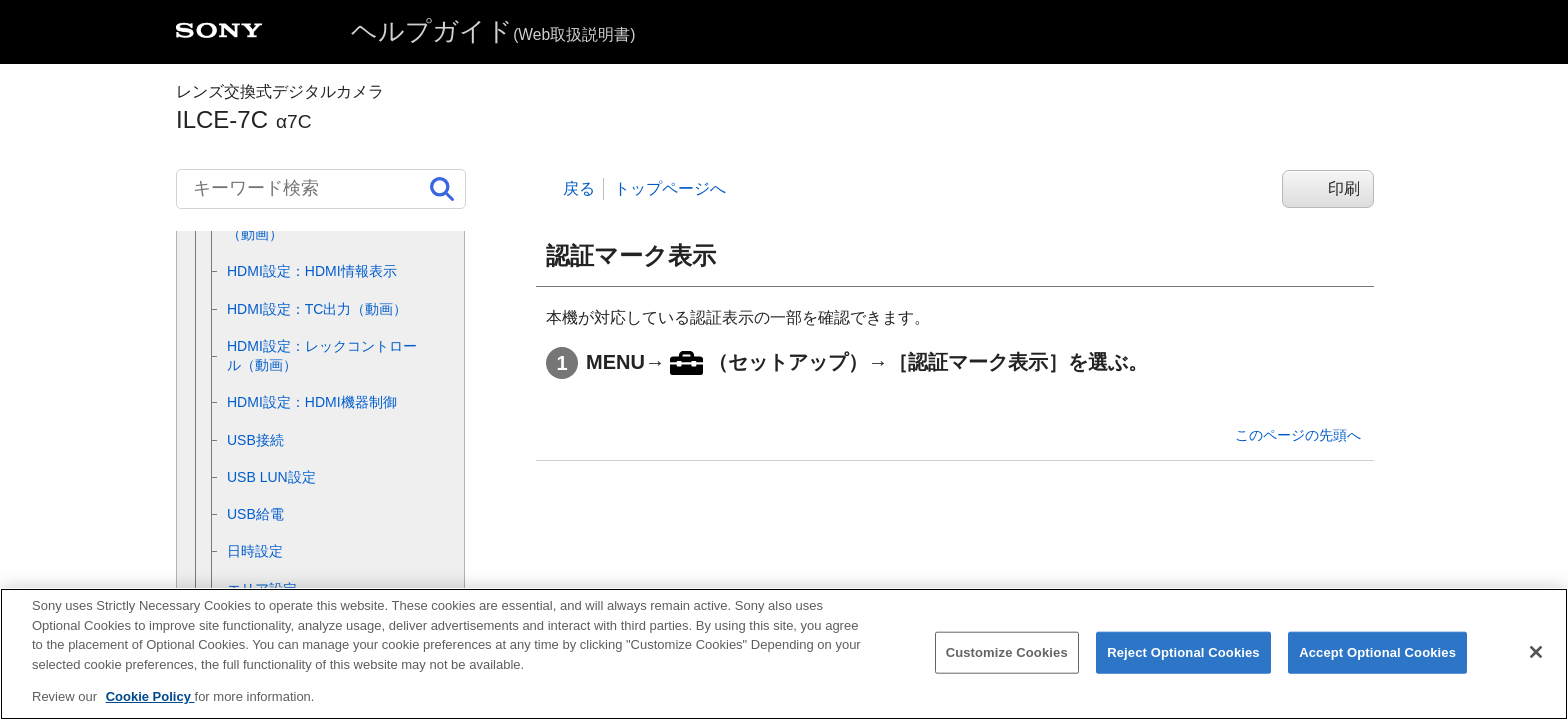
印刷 (1344, 188)
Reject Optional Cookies (1183, 665)
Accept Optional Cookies (1377, 665)
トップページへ (670, 188)
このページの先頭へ (1298, 435)
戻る (579, 188)
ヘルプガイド (493, 31)
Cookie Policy (150, 709)
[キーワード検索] (321, 189)
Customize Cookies (1007, 665)
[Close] (1536, 665)
